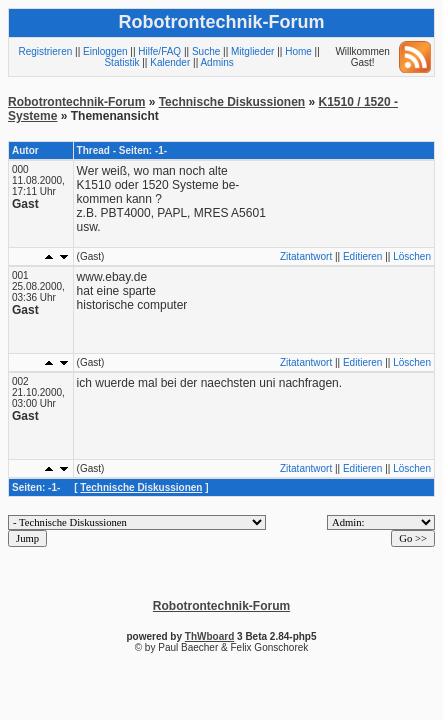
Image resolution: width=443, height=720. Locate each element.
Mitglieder (252, 51)
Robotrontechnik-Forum (76, 102)
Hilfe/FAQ (159, 51)
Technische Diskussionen (232, 102)
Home (298, 51)
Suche (206, 51)
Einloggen (105, 51)
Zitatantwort (306, 256)
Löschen (412, 256)
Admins (216, 62)
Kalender (170, 62)
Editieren (362, 256)
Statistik (121, 62)
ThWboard (209, 636)
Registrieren (45, 51)
